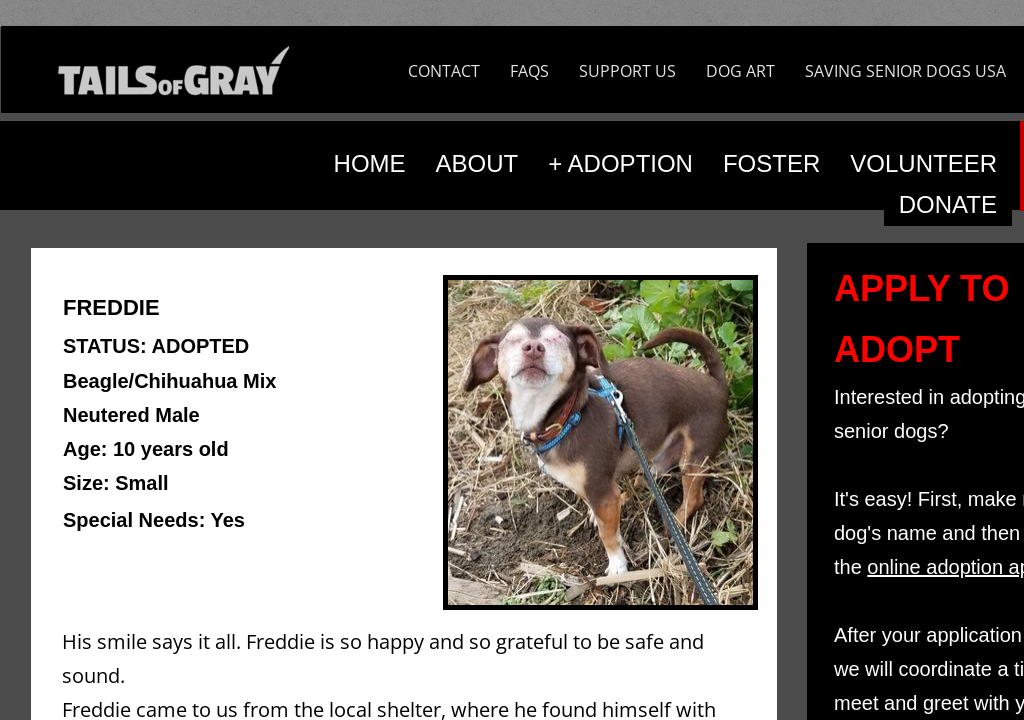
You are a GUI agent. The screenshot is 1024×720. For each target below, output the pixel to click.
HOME (370, 163)
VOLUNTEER (923, 163)
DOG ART (740, 71)
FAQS (529, 71)
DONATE (948, 204)
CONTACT (444, 71)
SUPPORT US (627, 71)
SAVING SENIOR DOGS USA (905, 71)
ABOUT (477, 163)
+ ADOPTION (620, 163)
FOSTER (771, 163)
